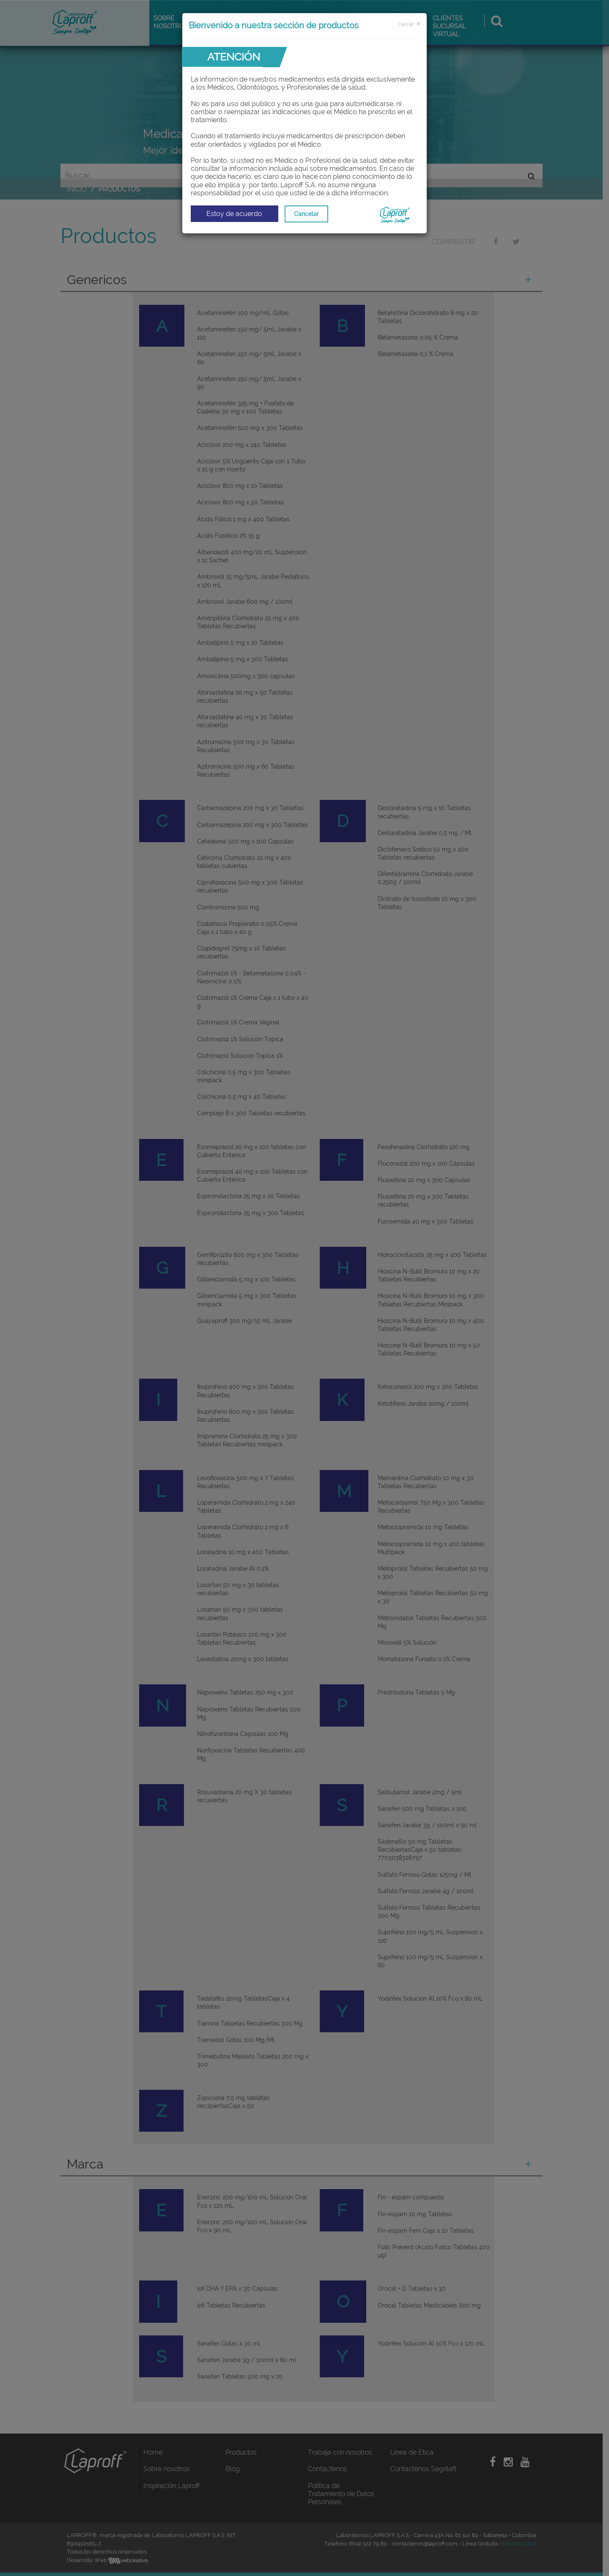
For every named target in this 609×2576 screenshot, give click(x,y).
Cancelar (306, 214)
